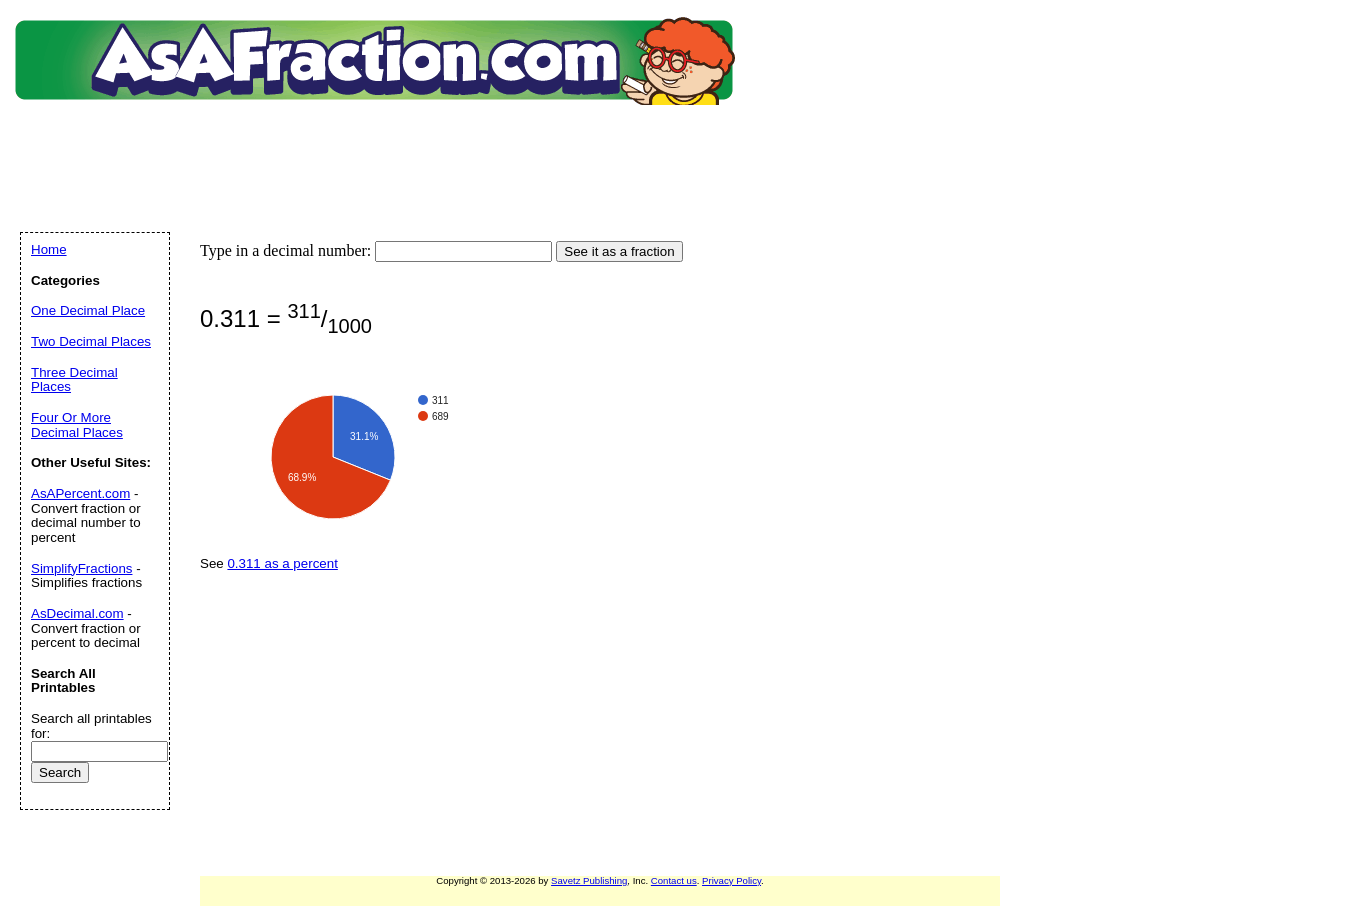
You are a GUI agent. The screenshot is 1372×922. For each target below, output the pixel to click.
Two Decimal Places (91, 341)
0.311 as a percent (282, 563)
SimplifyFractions (81, 568)
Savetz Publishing (589, 880)
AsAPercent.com (80, 493)
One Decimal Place (88, 310)
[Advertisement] (379, 145)
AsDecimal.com (77, 613)
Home (49, 249)
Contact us (674, 880)
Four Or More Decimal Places (77, 425)
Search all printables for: (91, 726)
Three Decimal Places (74, 380)
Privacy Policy (731, 880)
